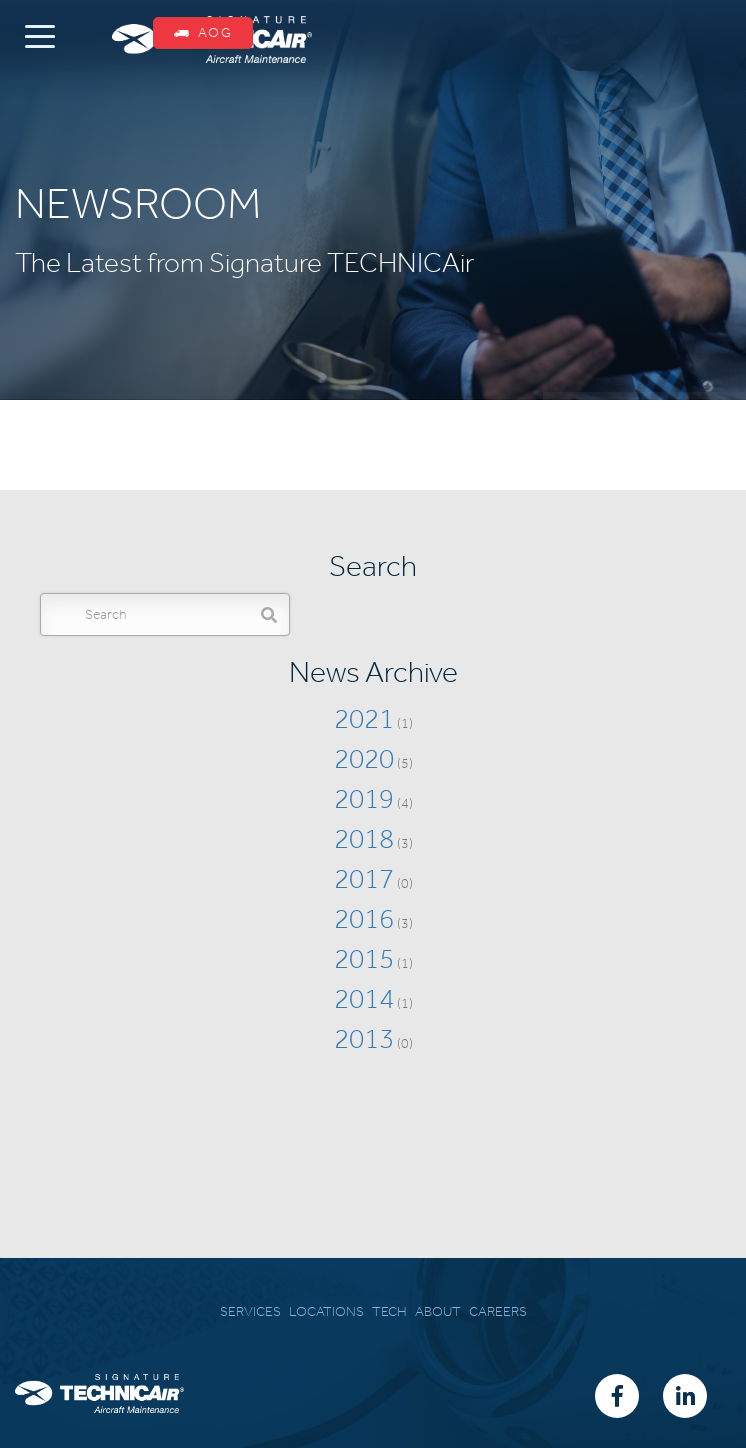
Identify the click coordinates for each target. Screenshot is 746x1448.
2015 (364, 958)
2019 (364, 798)
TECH (389, 1311)
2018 (364, 838)
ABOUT (438, 1311)
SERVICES (250, 1311)
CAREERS (498, 1311)
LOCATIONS (326, 1311)
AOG (203, 32)
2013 (364, 1038)
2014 (364, 998)
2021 (364, 718)
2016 (364, 918)
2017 (364, 878)
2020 (364, 758)
